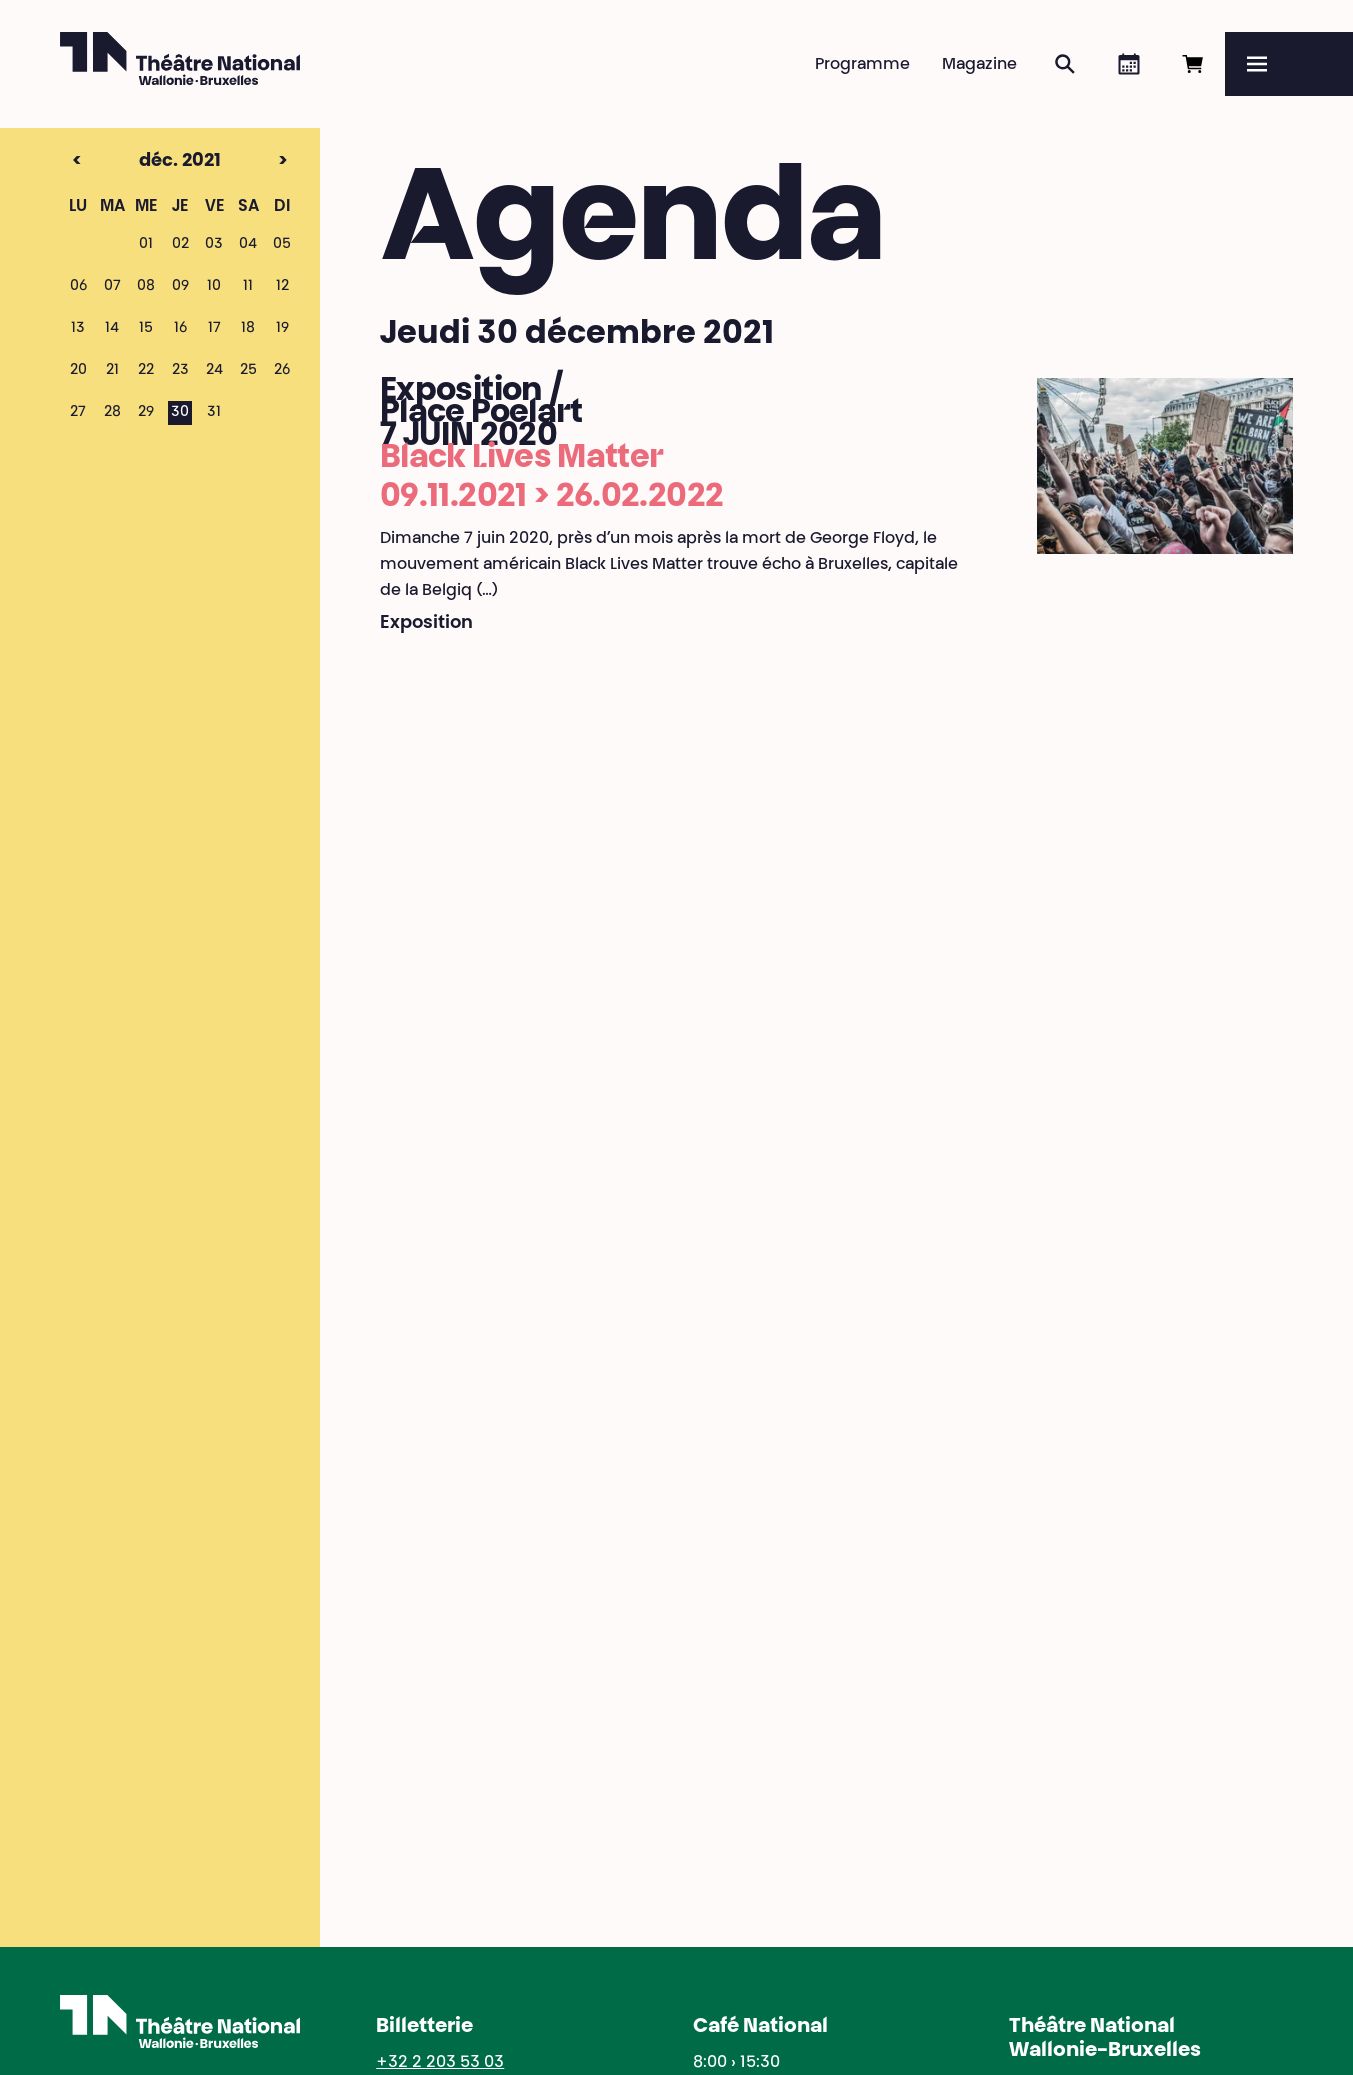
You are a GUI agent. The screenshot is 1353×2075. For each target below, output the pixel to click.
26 (282, 371)
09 (180, 287)
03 (214, 245)
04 (248, 245)
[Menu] (1289, 64)
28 (112, 413)
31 (214, 413)
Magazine (979, 65)
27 (78, 413)
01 (146, 245)
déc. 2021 (145, 162)
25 (248, 371)
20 (78, 371)
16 (180, 329)
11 (248, 287)
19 (282, 329)
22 (146, 371)
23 (180, 371)
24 (214, 371)
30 (180, 413)
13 (78, 329)
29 (146, 413)
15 (146, 329)
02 (180, 245)
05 (282, 245)
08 (146, 287)
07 (112, 287)
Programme (862, 65)
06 (78, 287)
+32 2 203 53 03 (440, 2063)
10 (214, 287)
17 (214, 329)
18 (248, 329)
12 (282, 287)
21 (112, 371)
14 (112, 329)
